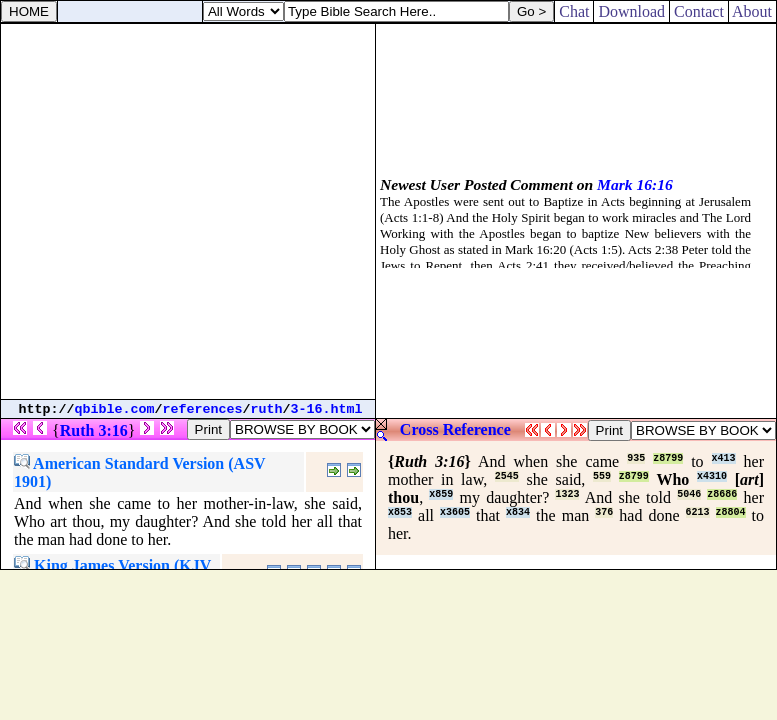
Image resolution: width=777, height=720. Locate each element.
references (203, 409)
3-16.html (327, 409)
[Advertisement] (187, 211)
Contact (699, 11)
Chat (574, 11)
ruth (267, 409)
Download (631, 11)
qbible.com (115, 409)
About (752, 11)
